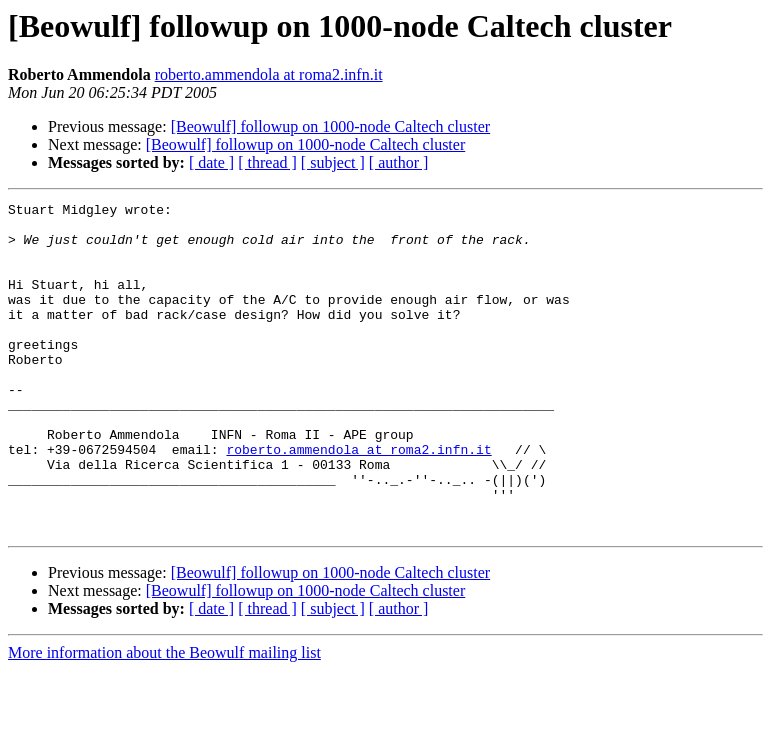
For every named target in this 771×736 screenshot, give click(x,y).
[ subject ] (333, 162)
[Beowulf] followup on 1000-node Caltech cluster (330, 126)
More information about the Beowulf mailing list (164, 718)
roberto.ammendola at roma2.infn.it (269, 74)
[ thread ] (267, 162)
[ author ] (399, 162)
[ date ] (211, 162)
